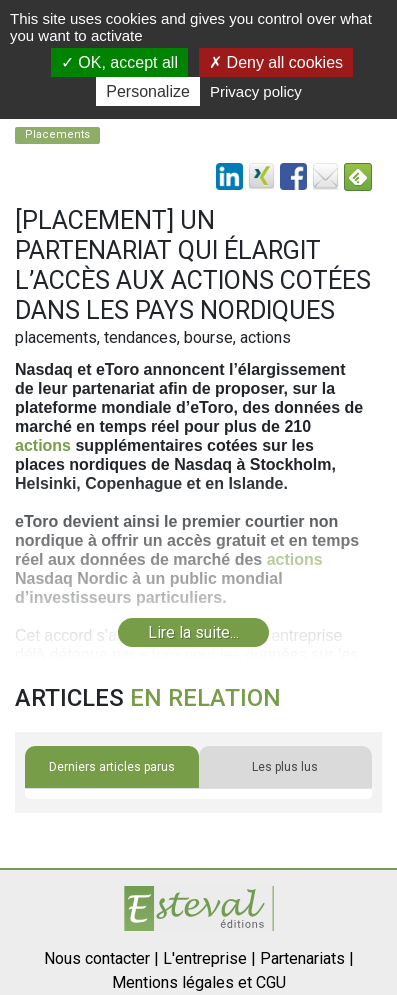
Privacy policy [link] (256, 91)
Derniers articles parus (112, 767)
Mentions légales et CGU (199, 982)
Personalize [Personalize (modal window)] (148, 91)
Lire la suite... (193, 632)
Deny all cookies (276, 62)
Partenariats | (307, 958)
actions (43, 445)
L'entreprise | (209, 958)
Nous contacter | (101, 958)
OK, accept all (119, 62)
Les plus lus (285, 767)
